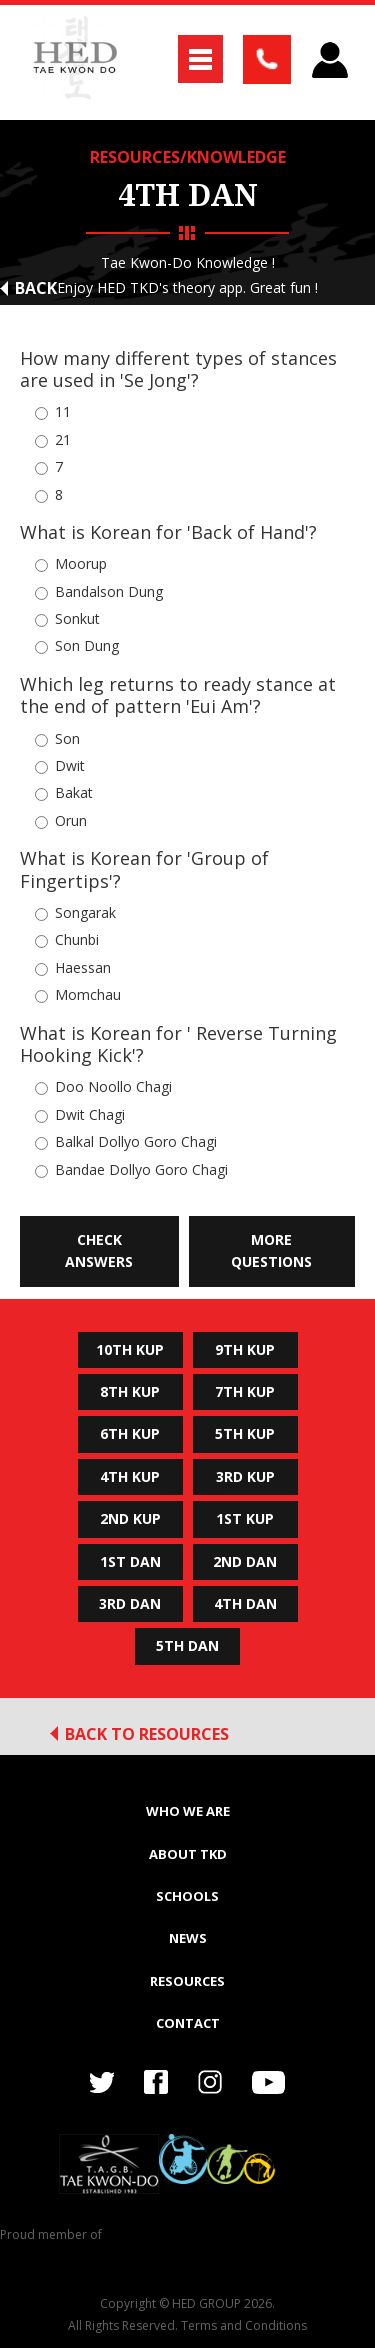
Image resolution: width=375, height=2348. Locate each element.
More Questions (271, 1250)
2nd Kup (130, 1518)
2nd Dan (245, 1561)
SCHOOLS (187, 1896)
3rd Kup (245, 1476)
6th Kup (130, 1433)
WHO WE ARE (188, 1811)
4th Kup (130, 1476)
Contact (188, 2023)
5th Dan (187, 1645)
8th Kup (130, 1391)
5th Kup (245, 1433)
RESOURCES (187, 1981)
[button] (200, 59)
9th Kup (245, 1349)
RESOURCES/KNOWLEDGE (188, 157)
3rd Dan (130, 1603)
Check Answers (99, 1250)
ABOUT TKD (188, 1854)
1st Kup (245, 1518)
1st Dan (130, 1561)
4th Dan (245, 1603)
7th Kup (245, 1391)
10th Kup (130, 1349)
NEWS (188, 1938)
